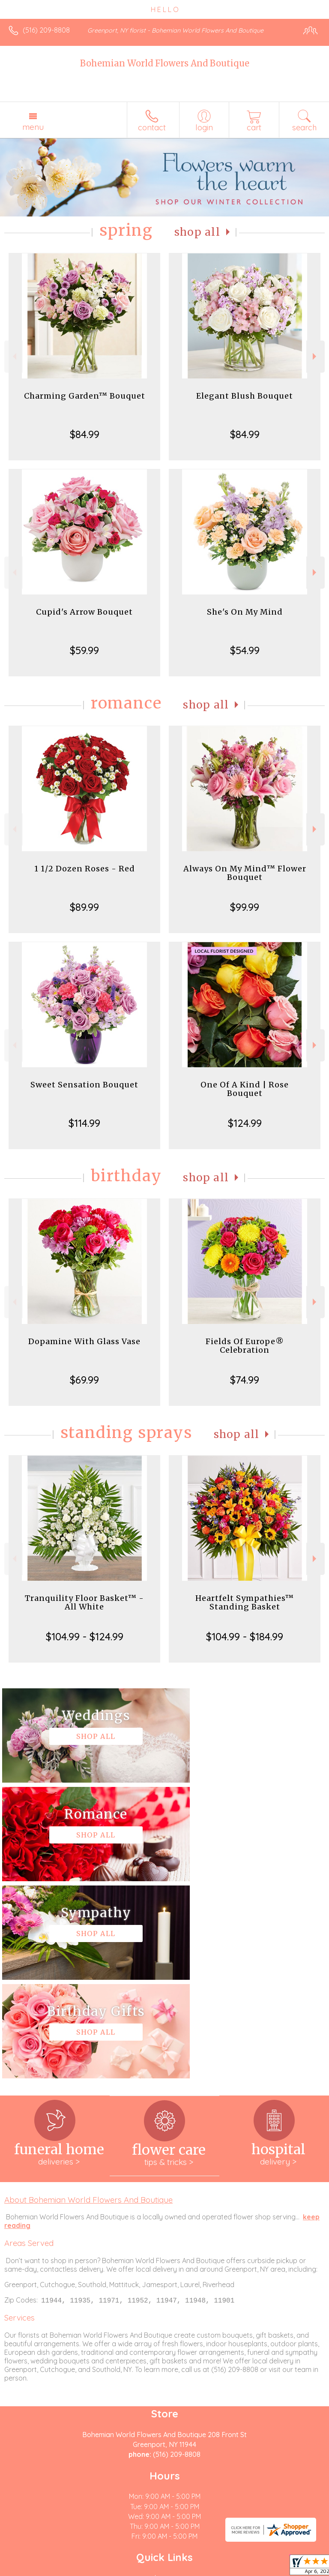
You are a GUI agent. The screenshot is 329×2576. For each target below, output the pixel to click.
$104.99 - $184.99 (244, 1636)
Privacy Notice (82, 2569)
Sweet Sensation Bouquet (84, 1085)
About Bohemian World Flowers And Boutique (88, 2002)
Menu (33, 127)
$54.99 (245, 650)
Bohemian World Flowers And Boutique (164, 63)
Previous (13, 356)
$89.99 (84, 907)
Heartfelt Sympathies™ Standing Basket (244, 1602)
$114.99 (84, 1123)
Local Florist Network (144, 2569)
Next (315, 356)
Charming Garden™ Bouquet (84, 396)
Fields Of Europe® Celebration (245, 1345)
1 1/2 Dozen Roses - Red (84, 869)
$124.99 (245, 1123)
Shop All (197, 232)
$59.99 (84, 650)
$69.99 (84, 1379)
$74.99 (244, 1379)
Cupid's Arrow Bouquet (84, 612)
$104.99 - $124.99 (84, 1636)
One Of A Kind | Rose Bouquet (244, 1089)
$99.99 (244, 907)
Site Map (197, 2569)
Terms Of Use (32, 2569)
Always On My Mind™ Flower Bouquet (244, 873)
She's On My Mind (245, 612)
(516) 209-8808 (46, 30)
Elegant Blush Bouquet (244, 396)
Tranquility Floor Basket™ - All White (84, 1602)
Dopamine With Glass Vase (84, 1341)
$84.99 (84, 434)
